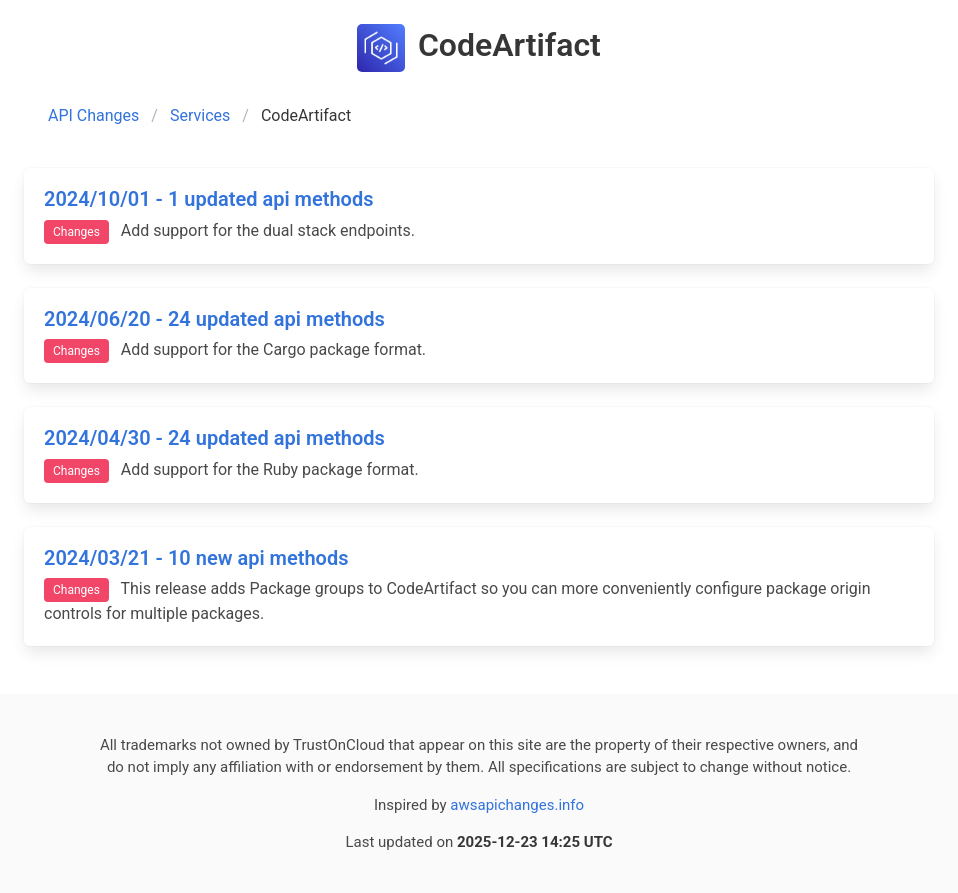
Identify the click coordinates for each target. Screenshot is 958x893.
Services (200, 115)
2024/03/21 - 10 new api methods (196, 558)
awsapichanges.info (517, 805)
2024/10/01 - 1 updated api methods (208, 199)
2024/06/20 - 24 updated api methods (214, 319)
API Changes (93, 115)
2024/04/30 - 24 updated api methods (214, 438)
